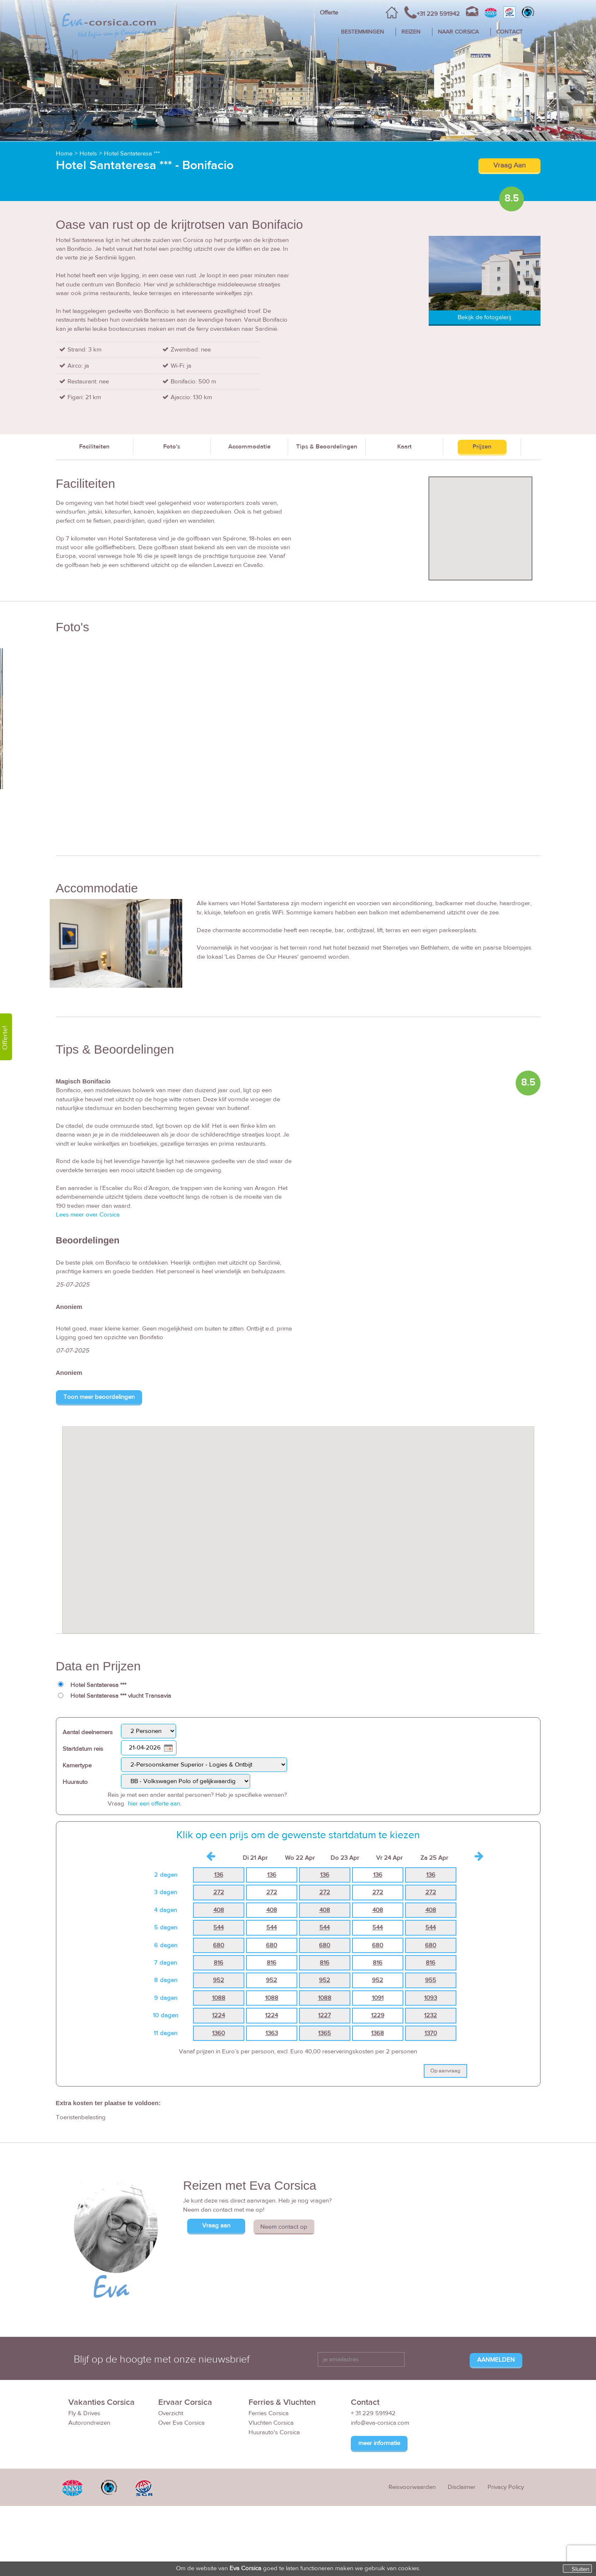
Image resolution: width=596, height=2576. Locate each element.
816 (218, 1963)
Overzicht (170, 2413)
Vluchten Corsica (271, 2423)
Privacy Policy (505, 2487)
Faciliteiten (94, 447)
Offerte (329, 13)
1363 (271, 2033)
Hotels (88, 154)
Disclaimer (461, 2487)
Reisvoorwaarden (412, 2487)
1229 (377, 2015)
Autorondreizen (89, 2423)
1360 (218, 2033)
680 (218, 1945)
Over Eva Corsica (181, 2423)
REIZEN (410, 32)
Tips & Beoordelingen (326, 447)
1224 (218, 2015)
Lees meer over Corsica (88, 1215)
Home (64, 154)
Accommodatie (249, 447)
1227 (324, 2015)
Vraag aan (216, 2225)
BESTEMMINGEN (362, 32)
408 (218, 1910)
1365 (324, 2033)
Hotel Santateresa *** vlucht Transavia (120, 1696)
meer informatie (379, 2443)
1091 (378, 1998)
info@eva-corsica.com (380, 2423)
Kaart (404, 447)
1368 (377, 2033)
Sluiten (580, 2569)
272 (218, 1892)
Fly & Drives (84, 2413)
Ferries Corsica (269, 2413)
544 (218, 1927)
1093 (430, 1998)
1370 (431, 2033)
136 (218, 1875)
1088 (218, 1998)
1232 (430, 2015)
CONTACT (509, 32)
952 (218, 1980)
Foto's (171, 447)
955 (430, 1980)
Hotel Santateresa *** (132, 154)
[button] (298, 1522)
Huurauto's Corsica (274, 2432)
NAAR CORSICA (458, 32)
